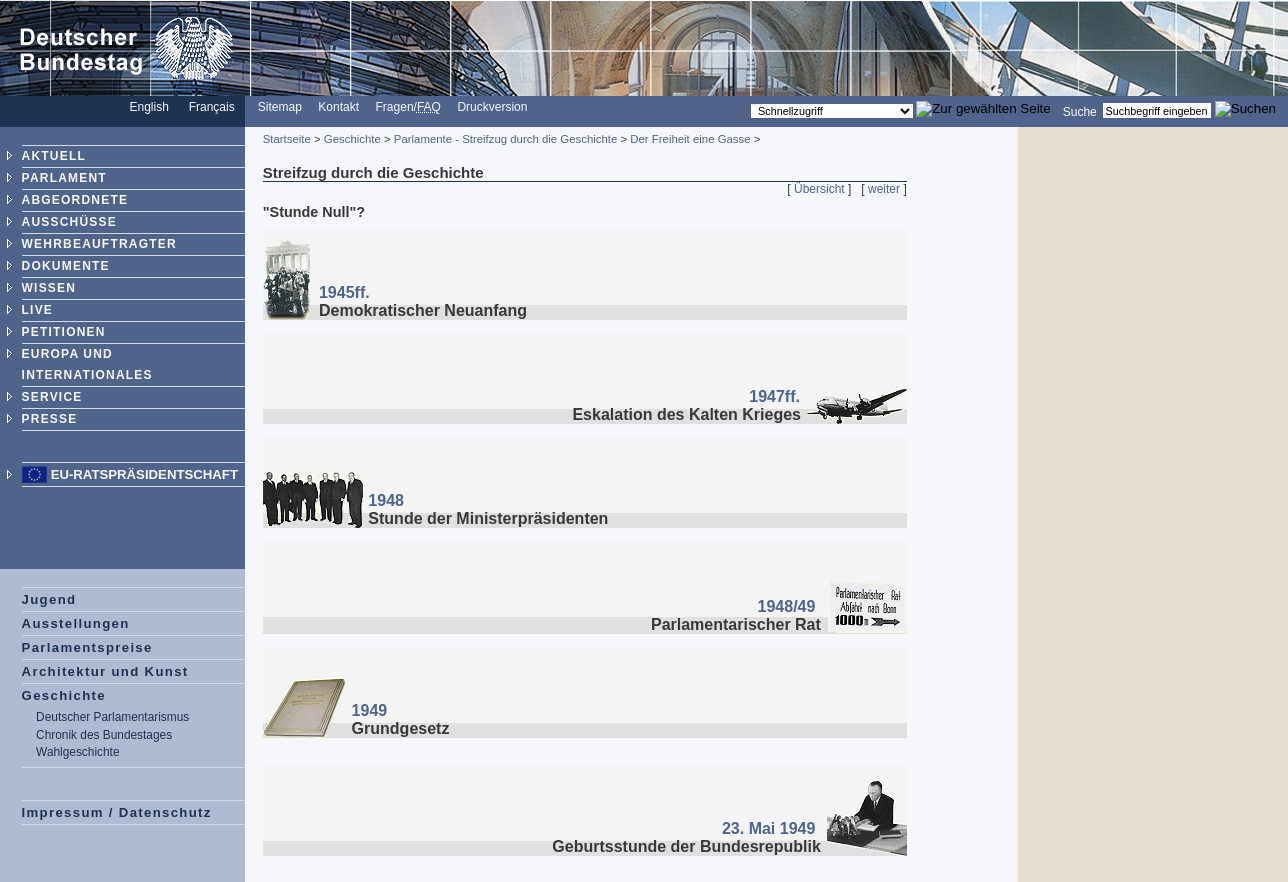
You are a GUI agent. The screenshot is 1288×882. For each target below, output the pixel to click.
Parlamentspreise (87, 647)
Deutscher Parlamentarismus (112, 717)
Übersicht (819, 189)
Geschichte (64, 695)
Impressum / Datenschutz (117, 812)
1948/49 (787, 606)
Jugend (49, 599)
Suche (1080, 111)
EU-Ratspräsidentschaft (144, 474)
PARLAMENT (64, 178)
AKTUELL (54, 156)
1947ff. (774, 396)
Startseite (287, 139)
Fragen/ (408, 107)
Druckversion (492, 107)
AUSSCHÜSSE (69, 222)
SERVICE (52, 397)
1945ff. (344, 292)
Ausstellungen (76, 623)
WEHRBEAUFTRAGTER (99, 244)
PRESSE (50, 419)
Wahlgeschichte (77, 752)
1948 (386, 500)
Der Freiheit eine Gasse (690, 139)
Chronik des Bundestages (104, 735)
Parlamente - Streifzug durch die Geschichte (506, 139)
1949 (370, 710)
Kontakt (338, 107)
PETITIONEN (64, 332)
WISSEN (49, 288)
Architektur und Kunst (105, 671)
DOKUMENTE (66, 266)
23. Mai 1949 (768, 828)
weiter (884, 189)
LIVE (37, 310)
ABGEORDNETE (75, 200)
